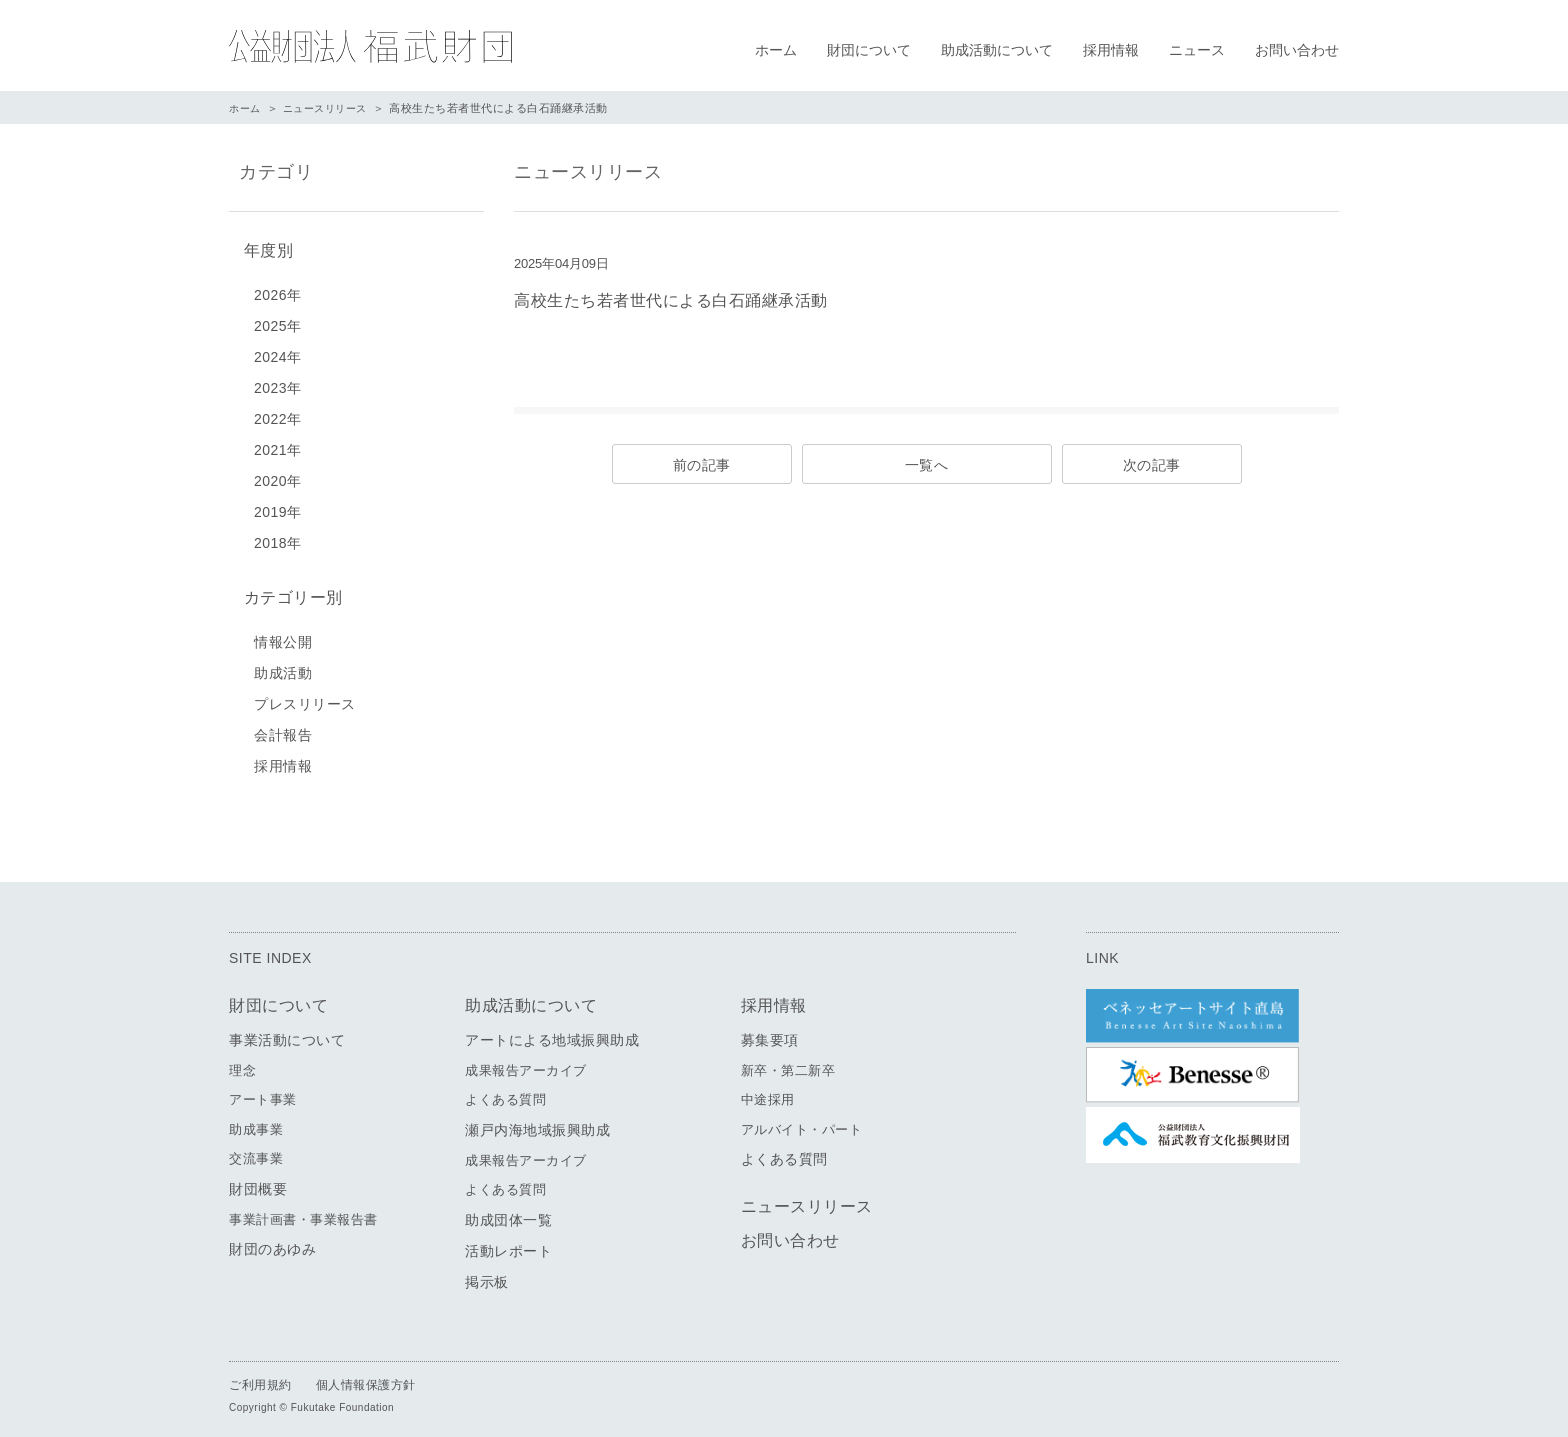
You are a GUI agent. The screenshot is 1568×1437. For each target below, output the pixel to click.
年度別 (264, 248)
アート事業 (263, 1092)
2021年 (278, 446)
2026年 (278, 291)
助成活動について (997, 50)
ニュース (1197, 50)
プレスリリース (305, 696)
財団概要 (258, 1181)
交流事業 (256, 1151)
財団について (869, 50)
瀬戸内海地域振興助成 (537, 1122)
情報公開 (283, 634)
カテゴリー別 (288, 591)
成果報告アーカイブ (526, 1062)
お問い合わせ (1297, 50)
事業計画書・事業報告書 (303, 1211)
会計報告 (283, 727)
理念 (242, 1062)
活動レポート (508, 1243)
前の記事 (702, 465)
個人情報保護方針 (366, 1377)
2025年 (278, 322)
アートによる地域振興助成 (552, 1032)
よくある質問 (505, 1092)
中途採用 (768, 1092)
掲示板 (487, 1274)
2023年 (278, 384)
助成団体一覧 (508, 1212)
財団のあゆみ (272, 1242)
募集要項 (770, 1032)
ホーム (776, 50)
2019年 (278, 508)
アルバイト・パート (802, 1121)
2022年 (278, 415)
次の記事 (1152, 465)
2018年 (278, 539)
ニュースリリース (332, 108)
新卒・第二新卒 (788, 1062)
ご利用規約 (260, 1377)
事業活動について (287, 1032)
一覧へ (927, 465)
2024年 (278, 353)
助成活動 (283, 665)
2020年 (278, 477)
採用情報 (1111, 50)
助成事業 (256, 1121)
